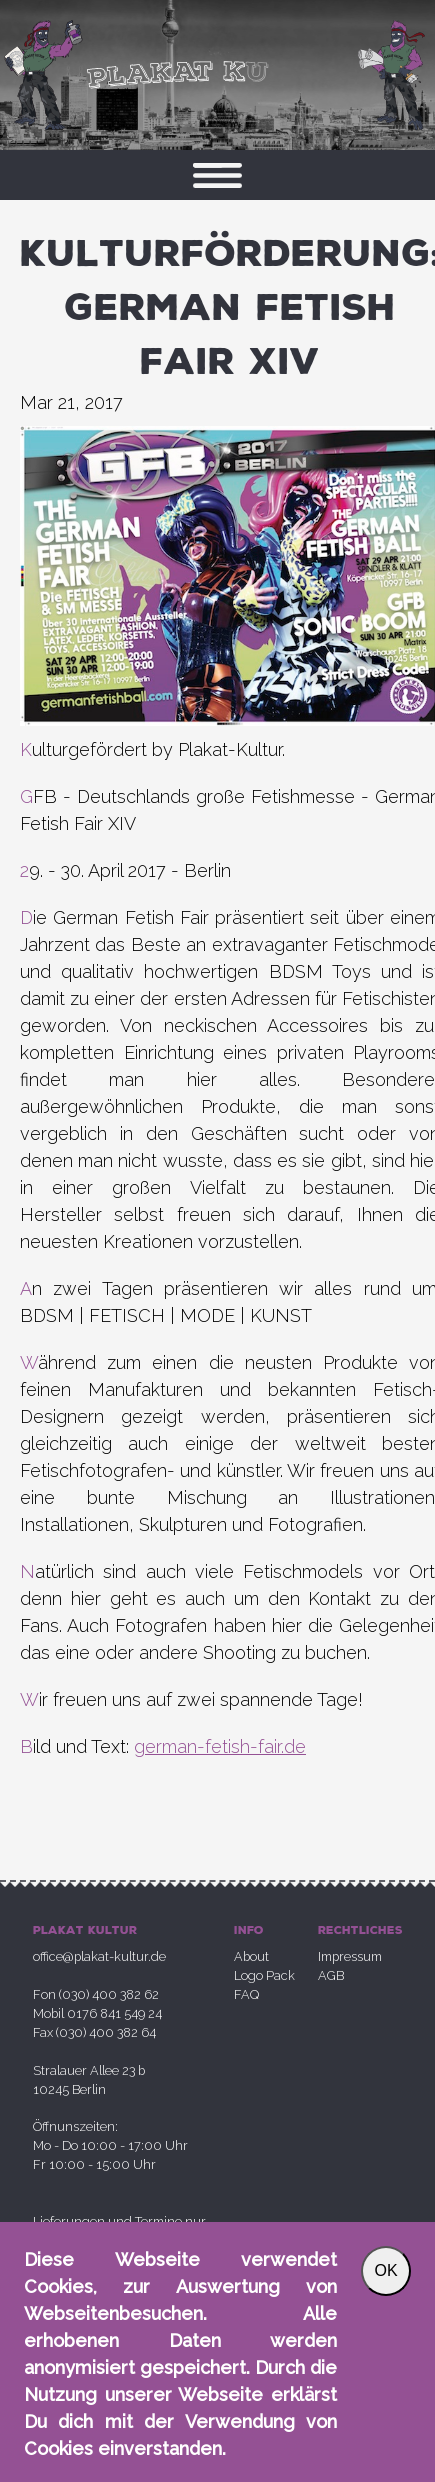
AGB (331, 1975)
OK (385, 2270)
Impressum (350, 1956)
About (251, 1956)
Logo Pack (264, 1975)
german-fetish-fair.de (220, 1746)
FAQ (246, 1994)
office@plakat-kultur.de (99, 1956)
